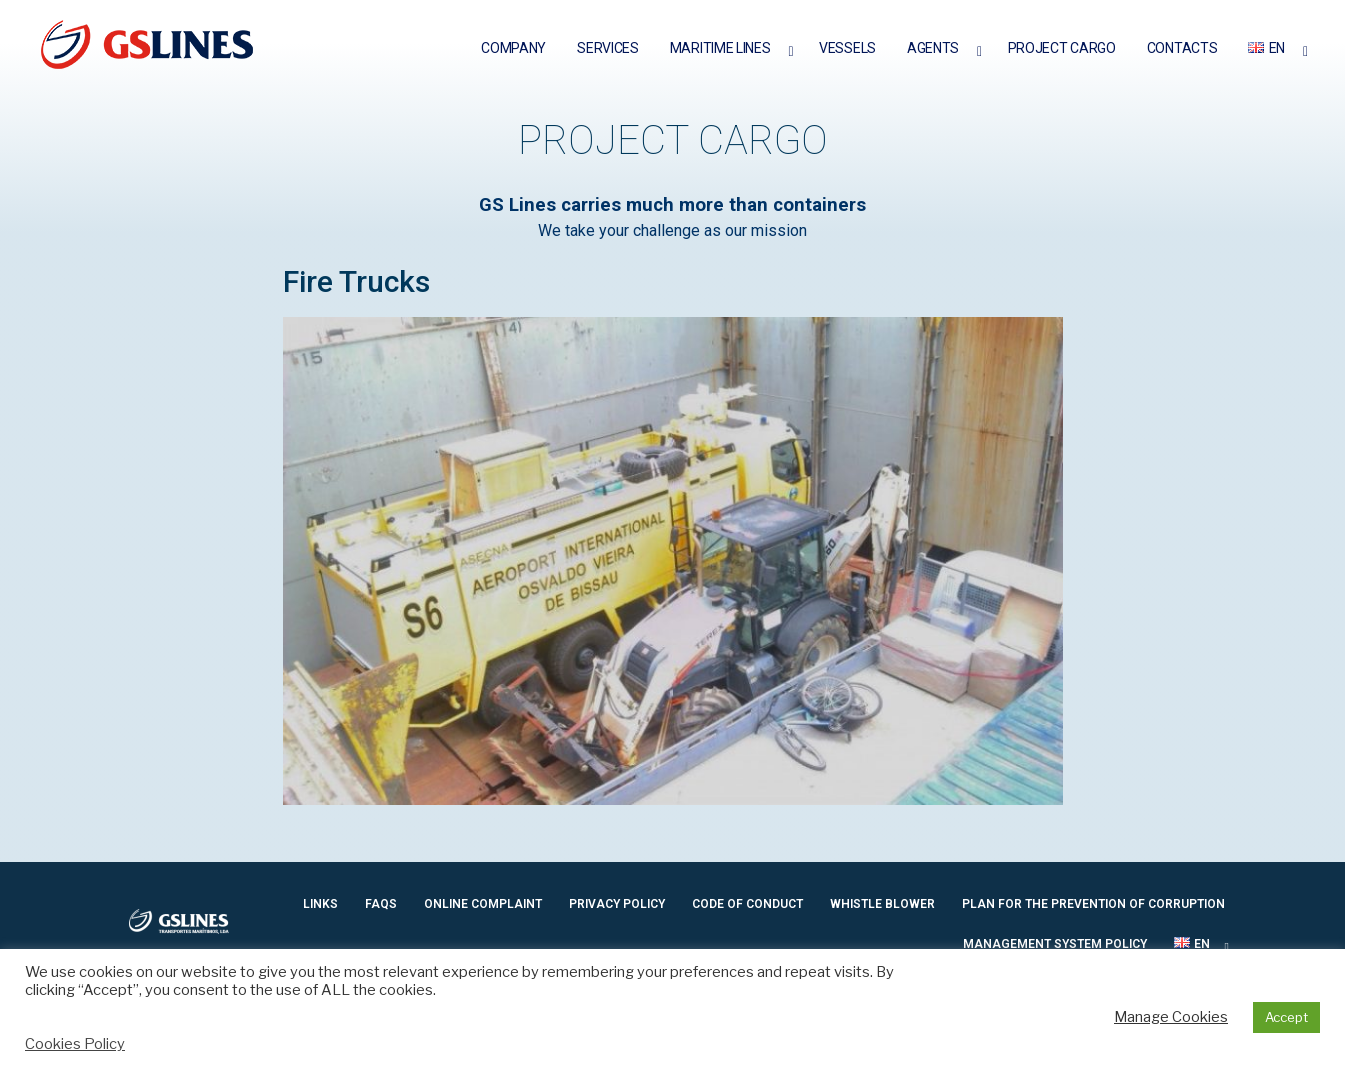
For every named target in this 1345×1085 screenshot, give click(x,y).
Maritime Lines (720, 48)
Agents (933, 48)
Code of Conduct (747, 904)
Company (513, 48)
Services (608, 48)
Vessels (847, 48)
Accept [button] (1286, 1017)
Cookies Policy (75, 1044)
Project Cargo (1062, 48)
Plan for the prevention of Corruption (1093, 904)
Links (320, 904)
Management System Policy (1055, 944)
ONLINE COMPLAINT (483, 904)
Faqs (381, 904)
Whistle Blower (882, 904)
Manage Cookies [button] (1171, 1017)
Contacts (1182, 48)
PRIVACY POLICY (617, 904)
